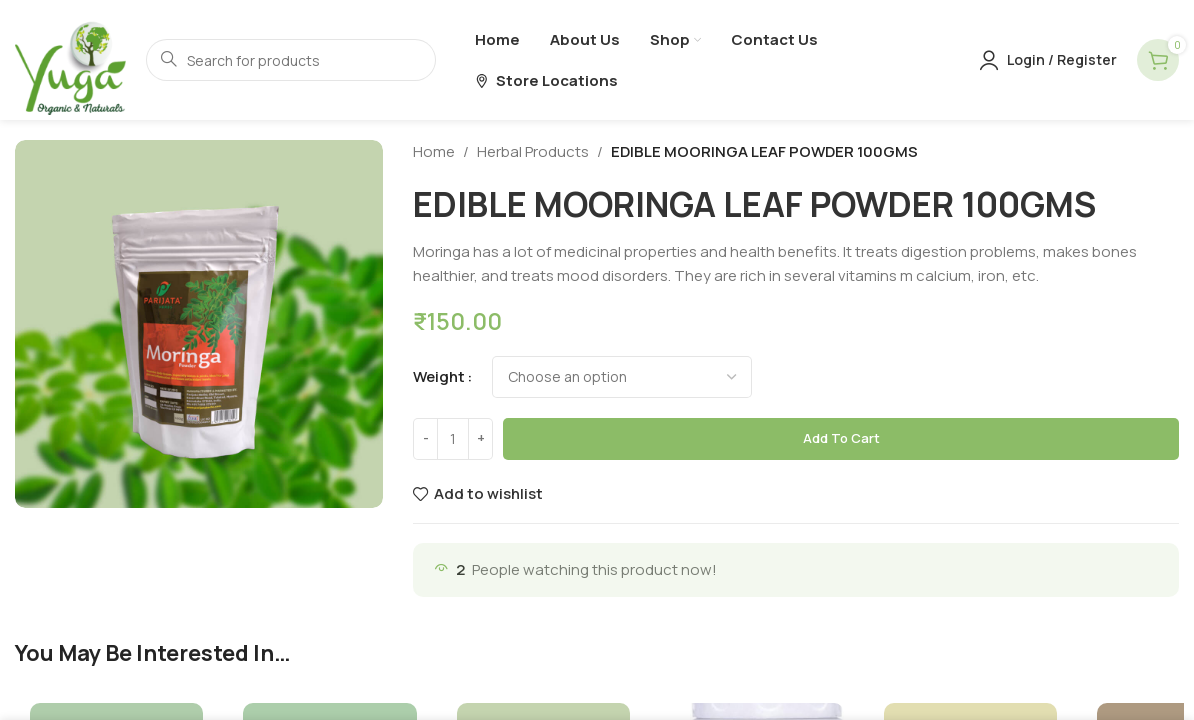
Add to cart (841, 438)
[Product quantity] (453, 439)
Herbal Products (533, 151)
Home (434, 151)
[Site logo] (70, 58)
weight (439, 376)
